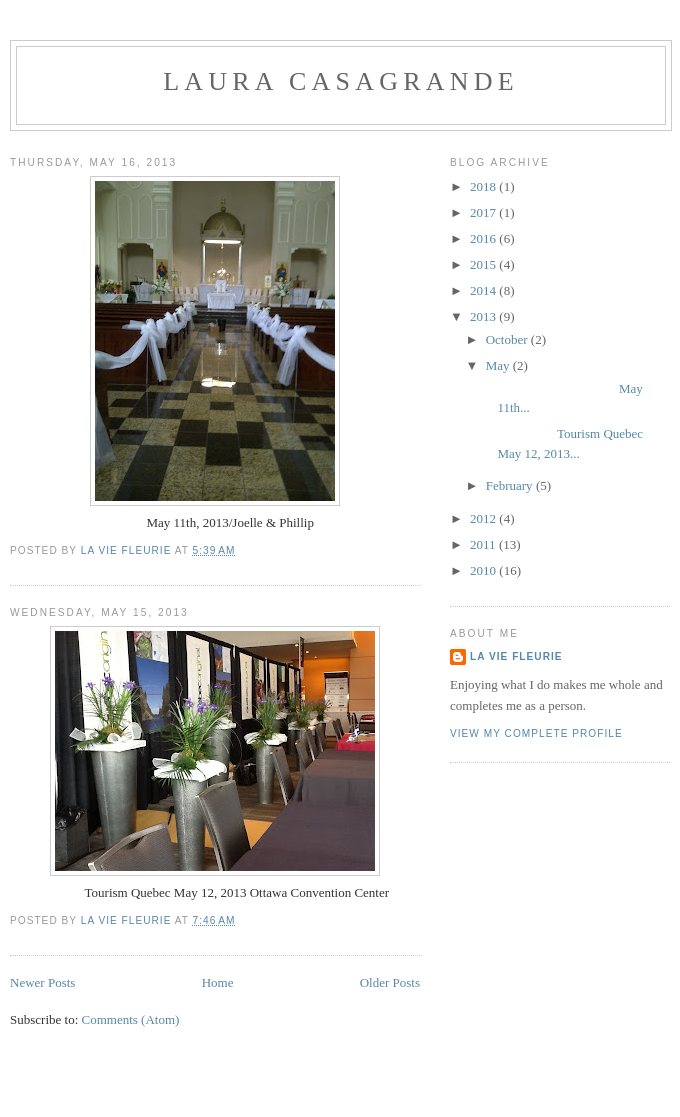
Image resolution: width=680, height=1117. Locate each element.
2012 (484, 518)
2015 (484, 264)
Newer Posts (42, 982)
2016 (484, 238)
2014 (484, 290)
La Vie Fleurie (516, 656)
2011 (484, 544)
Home (218, 982)
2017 (484, 212)
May (499, 365)
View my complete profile (536, 733)
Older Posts (390, 982)
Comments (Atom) (131, 1019)
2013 (484, 316)
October (508, 339)
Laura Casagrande (341, 81)
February (511, 485)
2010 (484, 570)
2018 (484, 186)
